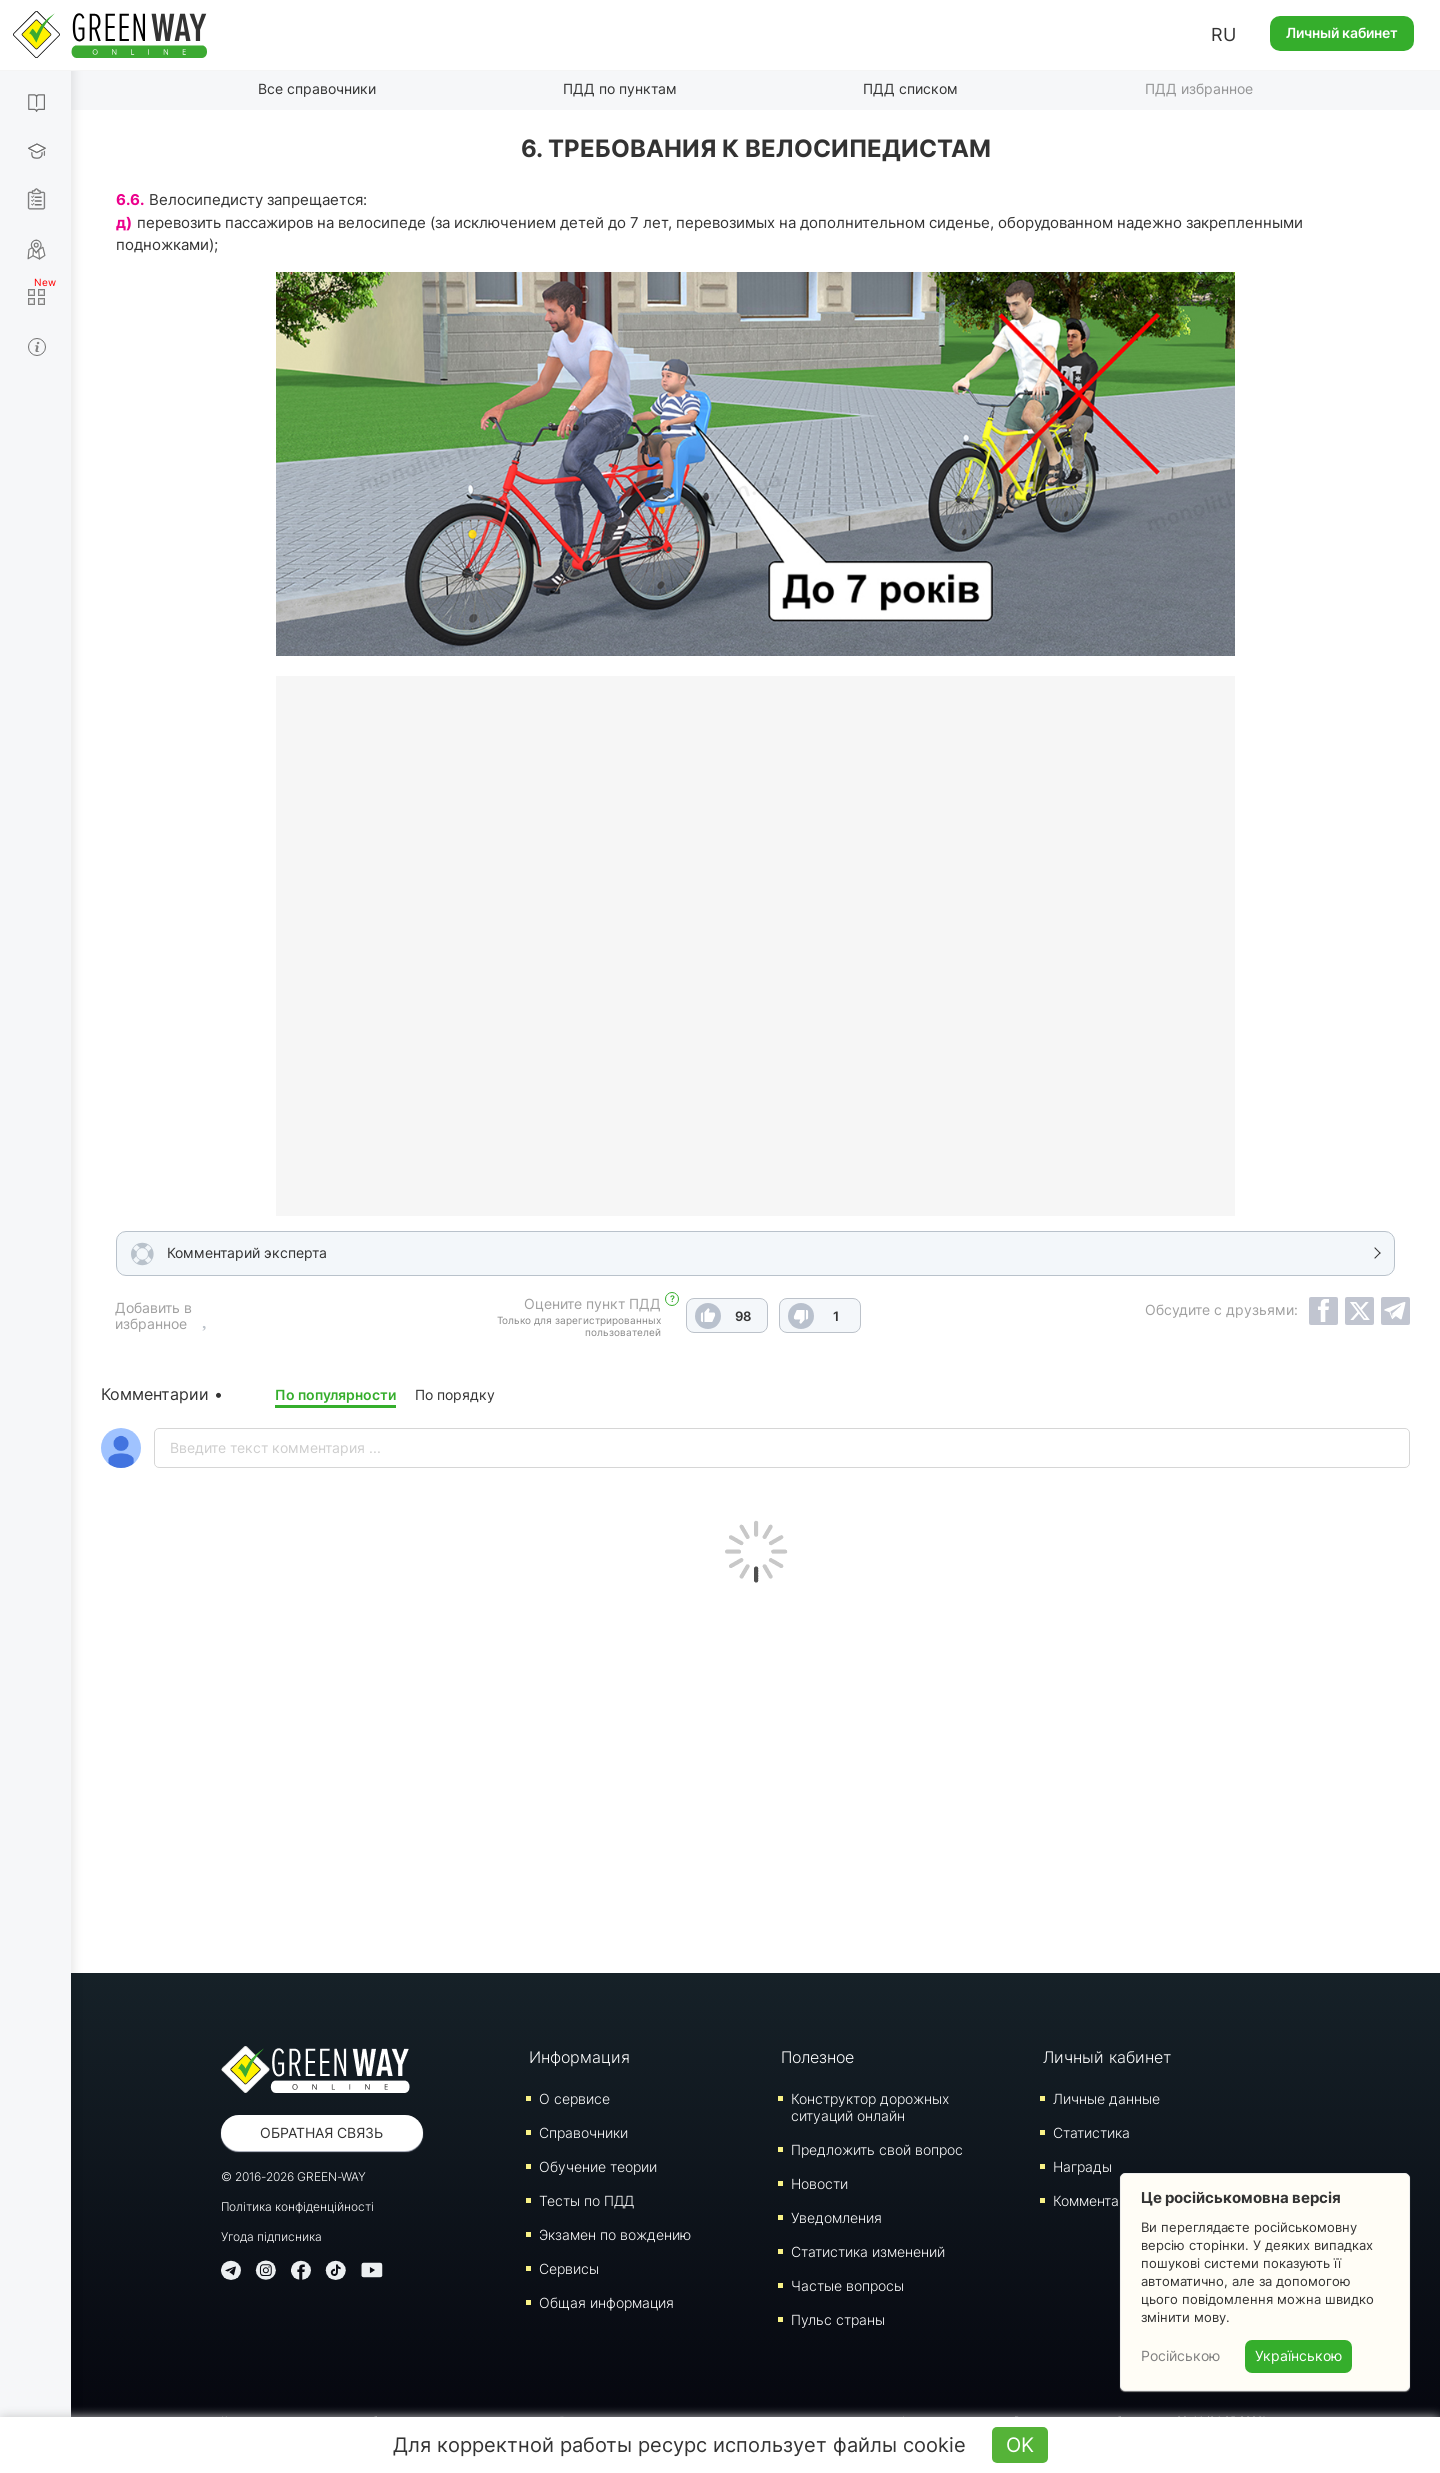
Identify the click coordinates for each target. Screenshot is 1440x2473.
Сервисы (569, 2268)
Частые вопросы (847, 2285)
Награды (1082, 2166)
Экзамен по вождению (615, 2234)
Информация (579, 2057)
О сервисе (574, 2098)
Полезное (817, 2057)
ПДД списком (910, 88)
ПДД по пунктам (620, 88)
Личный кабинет (1342, 32)
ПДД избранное (1199, 88)
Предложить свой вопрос (877, 2149)
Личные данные (1106, 2098)
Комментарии (1098, 2200)
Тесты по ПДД (586, 2200)
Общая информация (606, 2302)
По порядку (455, 1394)
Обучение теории (598, 2166)
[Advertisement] (756, 1773)
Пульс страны (838, 2319)
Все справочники (317, 88)
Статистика (1091, 2132)
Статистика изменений (868, 2251)
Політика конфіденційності (297, 2206)
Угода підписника (271, 2236)
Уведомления (836, 2217)
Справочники (583, 2132)
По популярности (335, 1394)
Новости (819, 2183)
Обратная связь (321, 2132)
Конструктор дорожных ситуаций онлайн (870, 2107)
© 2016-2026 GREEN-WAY (293, 2176)
